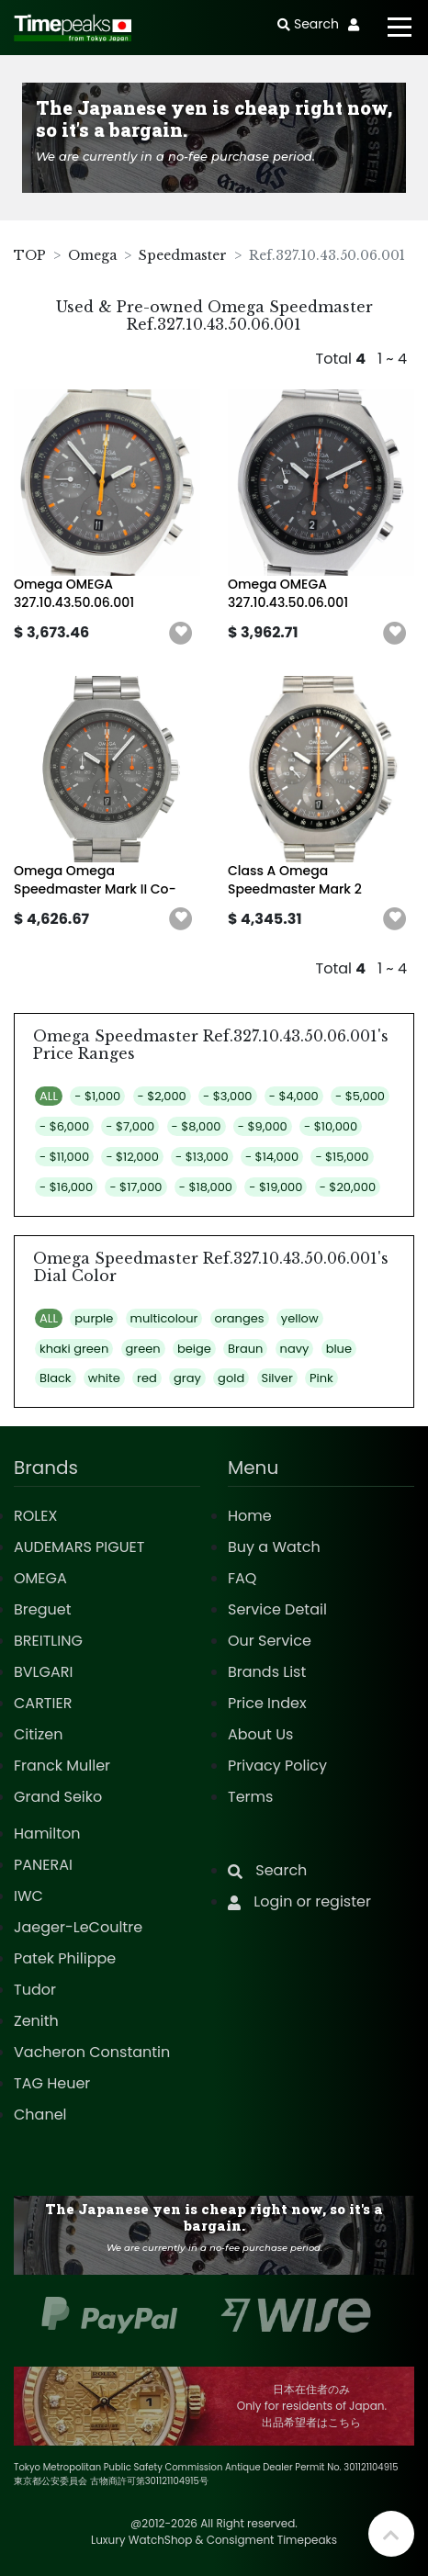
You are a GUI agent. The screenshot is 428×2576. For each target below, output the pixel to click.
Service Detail (277, 1609)
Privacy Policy (277, 1765)
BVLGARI (43, 1671)
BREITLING (48, 1640)
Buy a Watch (274, 1547)
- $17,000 (135, 1187)
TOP (30, 255)
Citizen (38, 1734)
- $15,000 (341, 1156)
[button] (181, 634)
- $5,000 (360, 1096)
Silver (277, 1378)
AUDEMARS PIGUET (79, 1547)
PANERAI (43, 1864)
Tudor (35, 1989)
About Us (260, 1734)
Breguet (43, 1609)
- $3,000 (227, 1096)
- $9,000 (262, 1126)
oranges (240, 1318)
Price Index (267, 1703)
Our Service (269, 1640)
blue (339, 1348)
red (147, 1378)
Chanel (40, 2114)
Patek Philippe (65, 1958)
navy (295, 1348)
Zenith (36, 2020)
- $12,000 (132, 1156)
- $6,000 (64, 1126)
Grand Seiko (58, 1796)
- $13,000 (202, 1156)
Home (250, 1515)
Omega (92, 255)
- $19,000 (275, 1187)
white (104, 1378)
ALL (48, 1096)
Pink (321, 1378)
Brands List (267, 1671)
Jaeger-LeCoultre (78, 1927)
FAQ (242, 1578)
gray (187, 1378)
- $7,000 (130, 1126)
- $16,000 (66, 1187)
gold (231, 1378)
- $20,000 (348, 1187)
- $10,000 (330, 1126)
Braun (245, 1348)
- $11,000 (64, 1156)
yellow (300, 1318)
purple (93, 1318)
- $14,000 (271, 1156)
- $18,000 (205, 1187)
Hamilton (47, 1833)
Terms (250, 1796)
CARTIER (43, 1703)
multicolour (164, 1318)
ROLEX (35, 1515)
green (143, 1348)
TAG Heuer (52, 2083)
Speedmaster (183, 255)
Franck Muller (62, 1765)
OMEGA (40, 1578)
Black (55, 1378)
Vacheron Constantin (92, 2052)
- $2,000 (162, 1096)
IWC (28, 1896)
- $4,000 (294, 1096)
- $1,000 (97, 1096)
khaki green (73, 1348)
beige (194, 1348)
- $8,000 (196, 1126)
